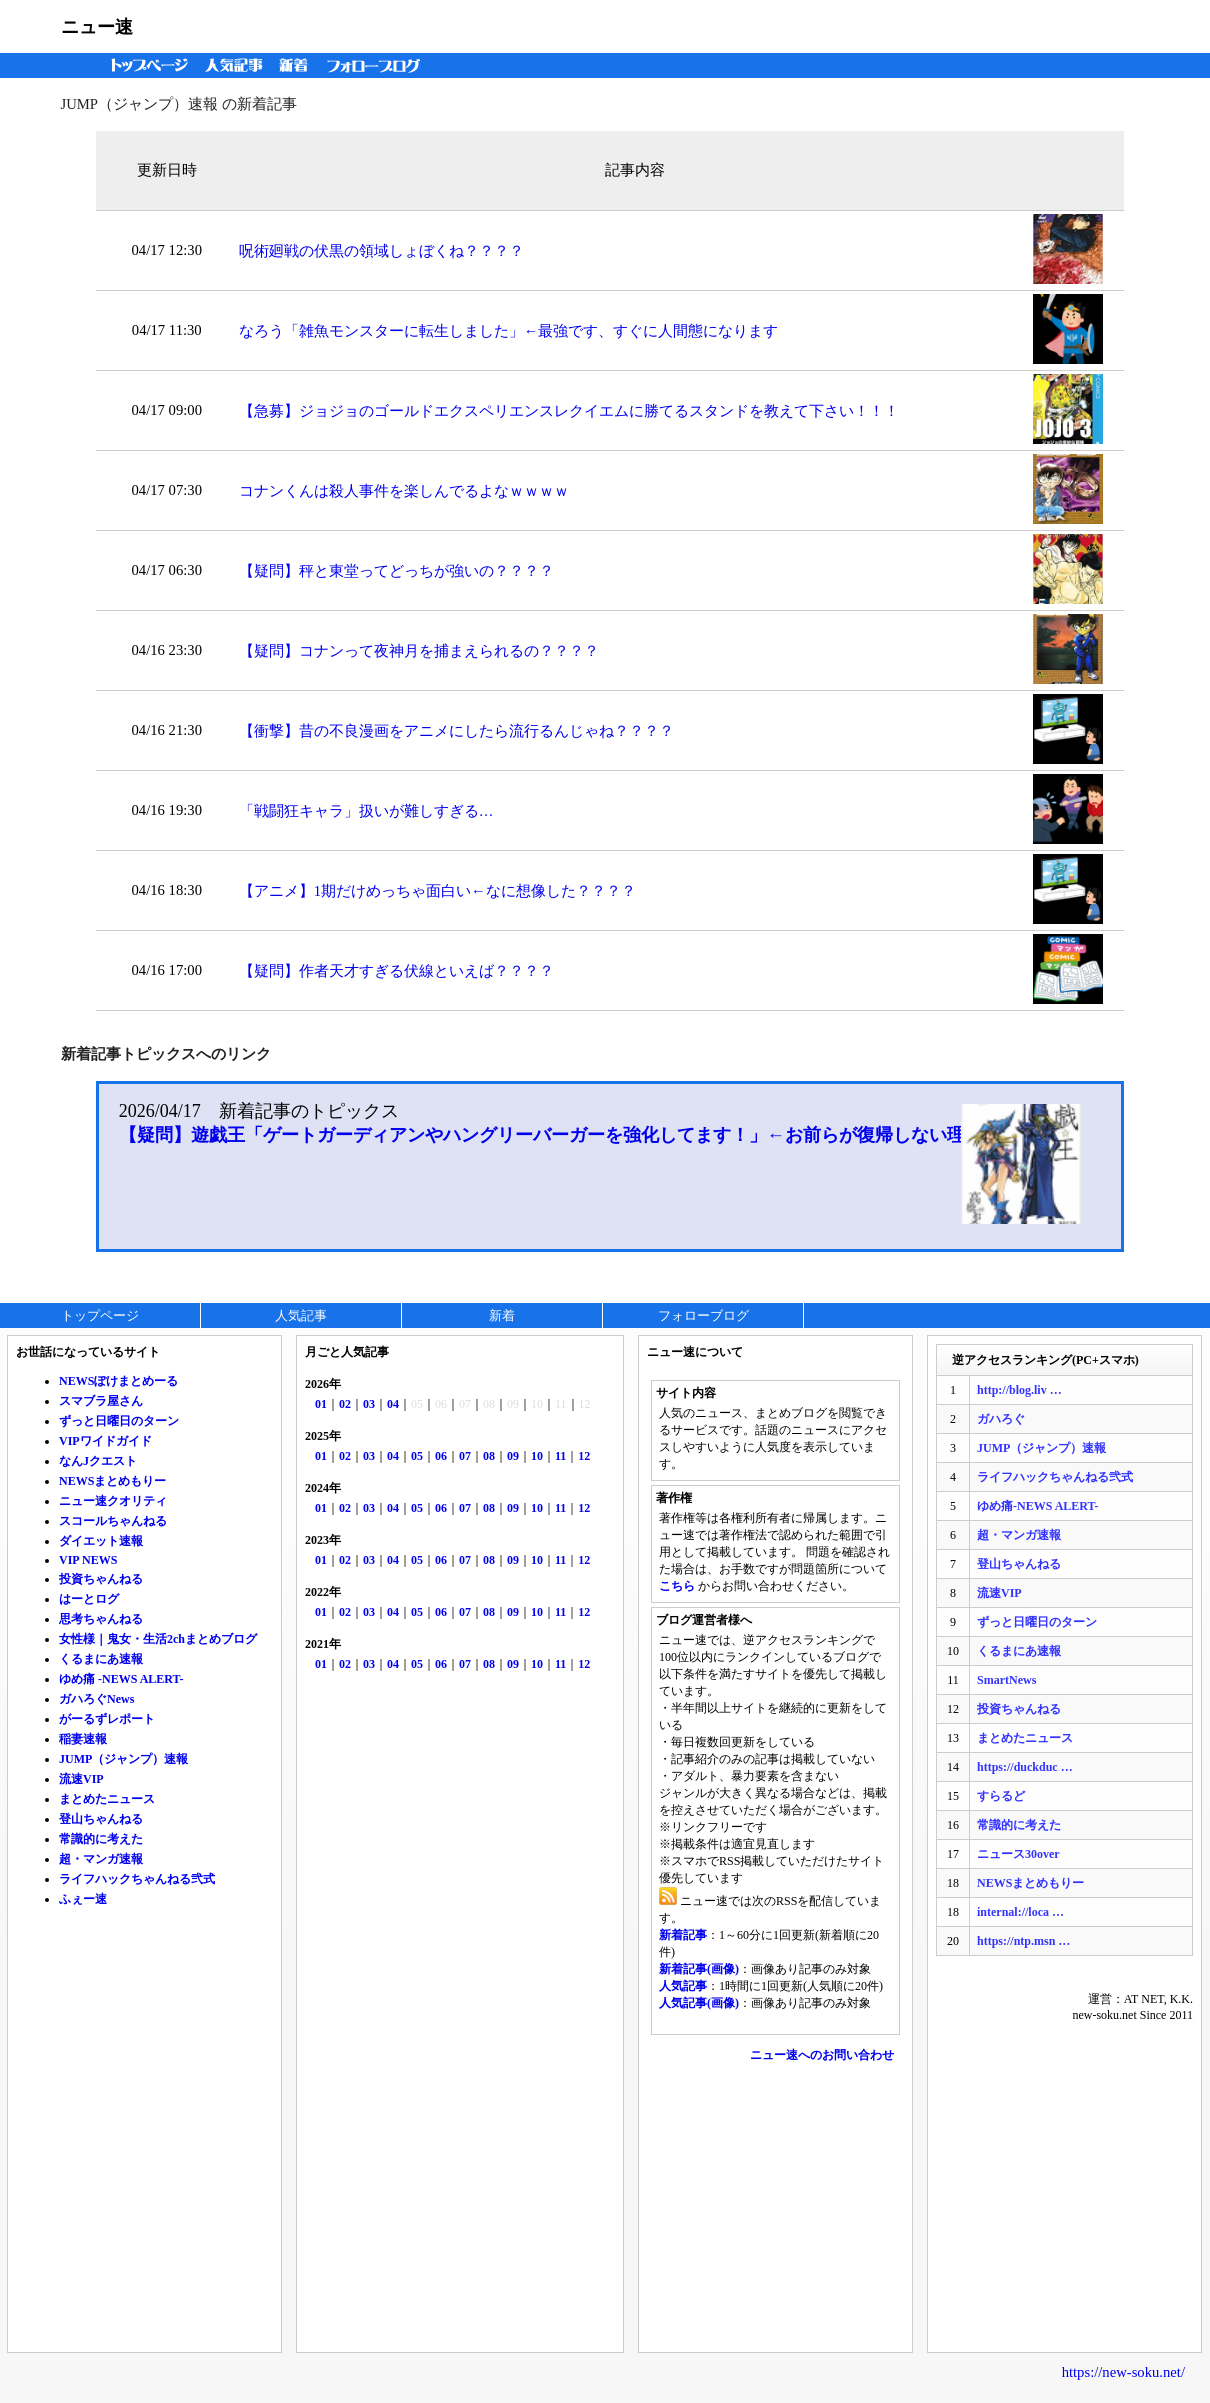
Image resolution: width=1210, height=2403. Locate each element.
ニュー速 (97, 27)
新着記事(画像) (699, 1969)
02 (345, 1404)
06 (441, 1456)
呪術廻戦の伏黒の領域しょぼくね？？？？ (381, 251)
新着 (296, 65)
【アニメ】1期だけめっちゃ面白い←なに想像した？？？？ (437, 891)
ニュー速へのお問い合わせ (822, 2055)
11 (560, 1456)
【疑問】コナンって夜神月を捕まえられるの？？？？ (419, 651)
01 (321, 1404)
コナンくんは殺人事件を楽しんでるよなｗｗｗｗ (404, 491)
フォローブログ (378, 65)
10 (537, 1456)
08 (489, 1456)
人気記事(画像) (699, 2003)
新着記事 (683, 1935)
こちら (677, 1586)
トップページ (145, 65)
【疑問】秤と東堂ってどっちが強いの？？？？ (396, 571)
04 (393, 1404)
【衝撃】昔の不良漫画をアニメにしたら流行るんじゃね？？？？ (456, 731)
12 (584, 1456)
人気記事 (236, 65)
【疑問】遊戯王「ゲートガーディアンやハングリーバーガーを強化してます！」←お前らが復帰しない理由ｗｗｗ (578, 1135)
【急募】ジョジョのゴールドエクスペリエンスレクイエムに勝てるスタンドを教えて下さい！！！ (569, 411)
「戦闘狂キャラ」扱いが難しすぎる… (366, 811)
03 (369, 1404)
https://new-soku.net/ (1123, 2372)
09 (513, 1456)
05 (417, 1456)
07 (465, 1456)
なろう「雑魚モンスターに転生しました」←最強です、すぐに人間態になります (509, 331)
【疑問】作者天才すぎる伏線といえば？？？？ (396, 971)
